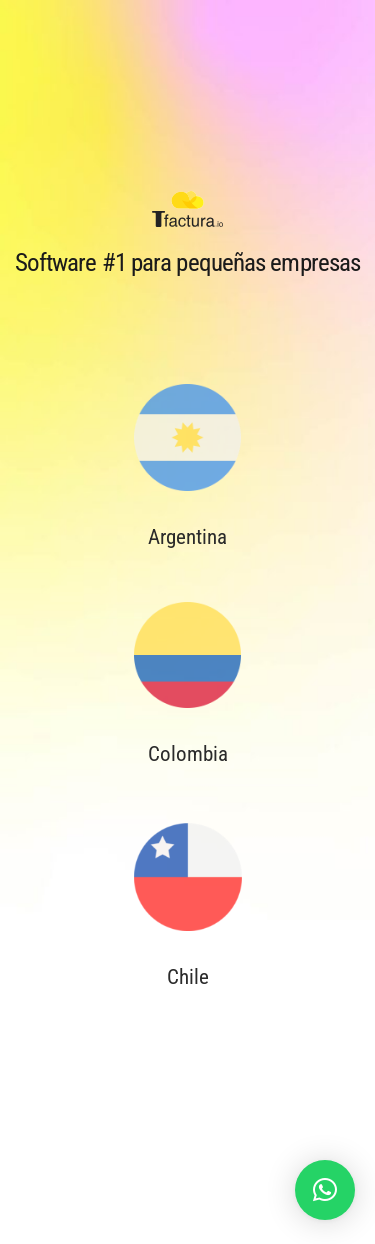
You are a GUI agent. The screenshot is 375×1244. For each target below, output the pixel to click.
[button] (325, 1190)
